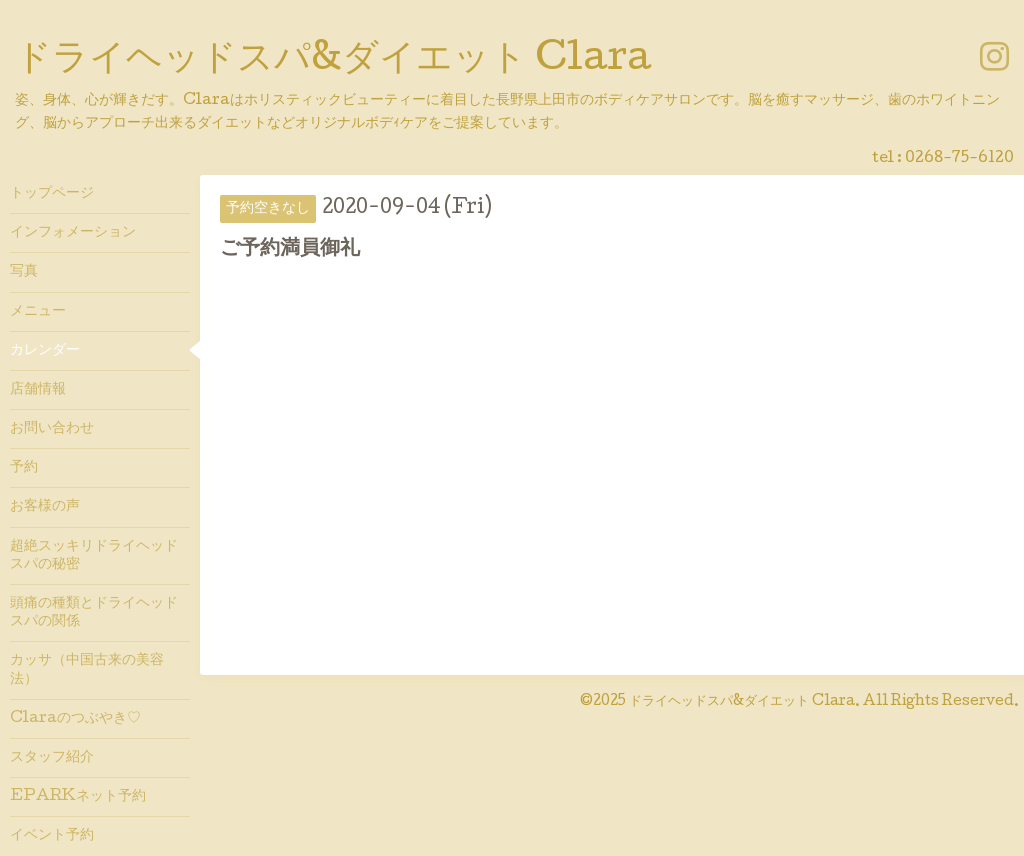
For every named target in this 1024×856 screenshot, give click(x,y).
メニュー (38, 312)
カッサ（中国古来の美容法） (87, 670)
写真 (24, 272)
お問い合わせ (52, 429)
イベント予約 (52, 836)
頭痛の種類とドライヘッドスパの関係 (94, 613)
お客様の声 (45, 507)
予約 (24, 468)
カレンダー (45, 351)
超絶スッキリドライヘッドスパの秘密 (94, 556)
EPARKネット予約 (78, 797)
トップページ (52, 194)
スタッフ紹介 (52, 758)
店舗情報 (38, 390)
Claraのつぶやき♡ (75, 719)
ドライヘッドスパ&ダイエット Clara (333, 61)
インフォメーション (73, 233)
